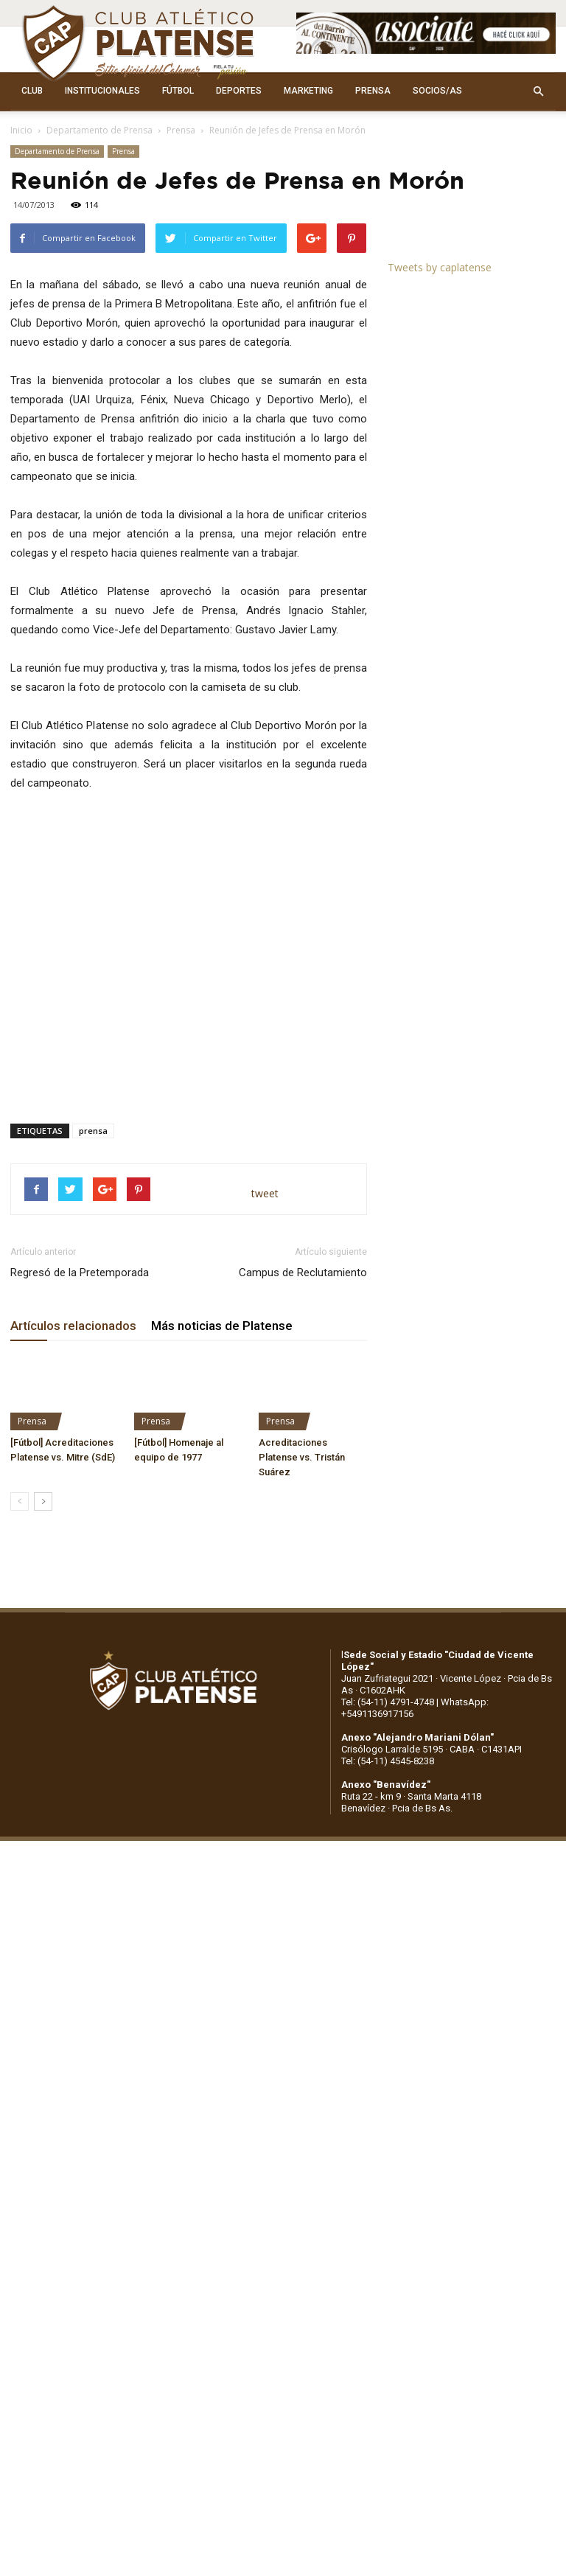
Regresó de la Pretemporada (79, 1272)
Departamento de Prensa (99, 130)
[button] (538, 91)
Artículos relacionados (73, 1325)
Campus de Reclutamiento (303, 1272)
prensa (93, 1130)
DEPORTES (239, 91)
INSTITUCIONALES (102, 91)
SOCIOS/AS (437, 91)
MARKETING (308, 91)
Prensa (181, 130)
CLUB (32, 91)
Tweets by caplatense (440, 267)
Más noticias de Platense (222, 1325)
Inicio (21, 130)
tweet (265, 1193)
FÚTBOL (178, 91)
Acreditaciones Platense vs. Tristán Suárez (302, 1457)
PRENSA (373, 91)
